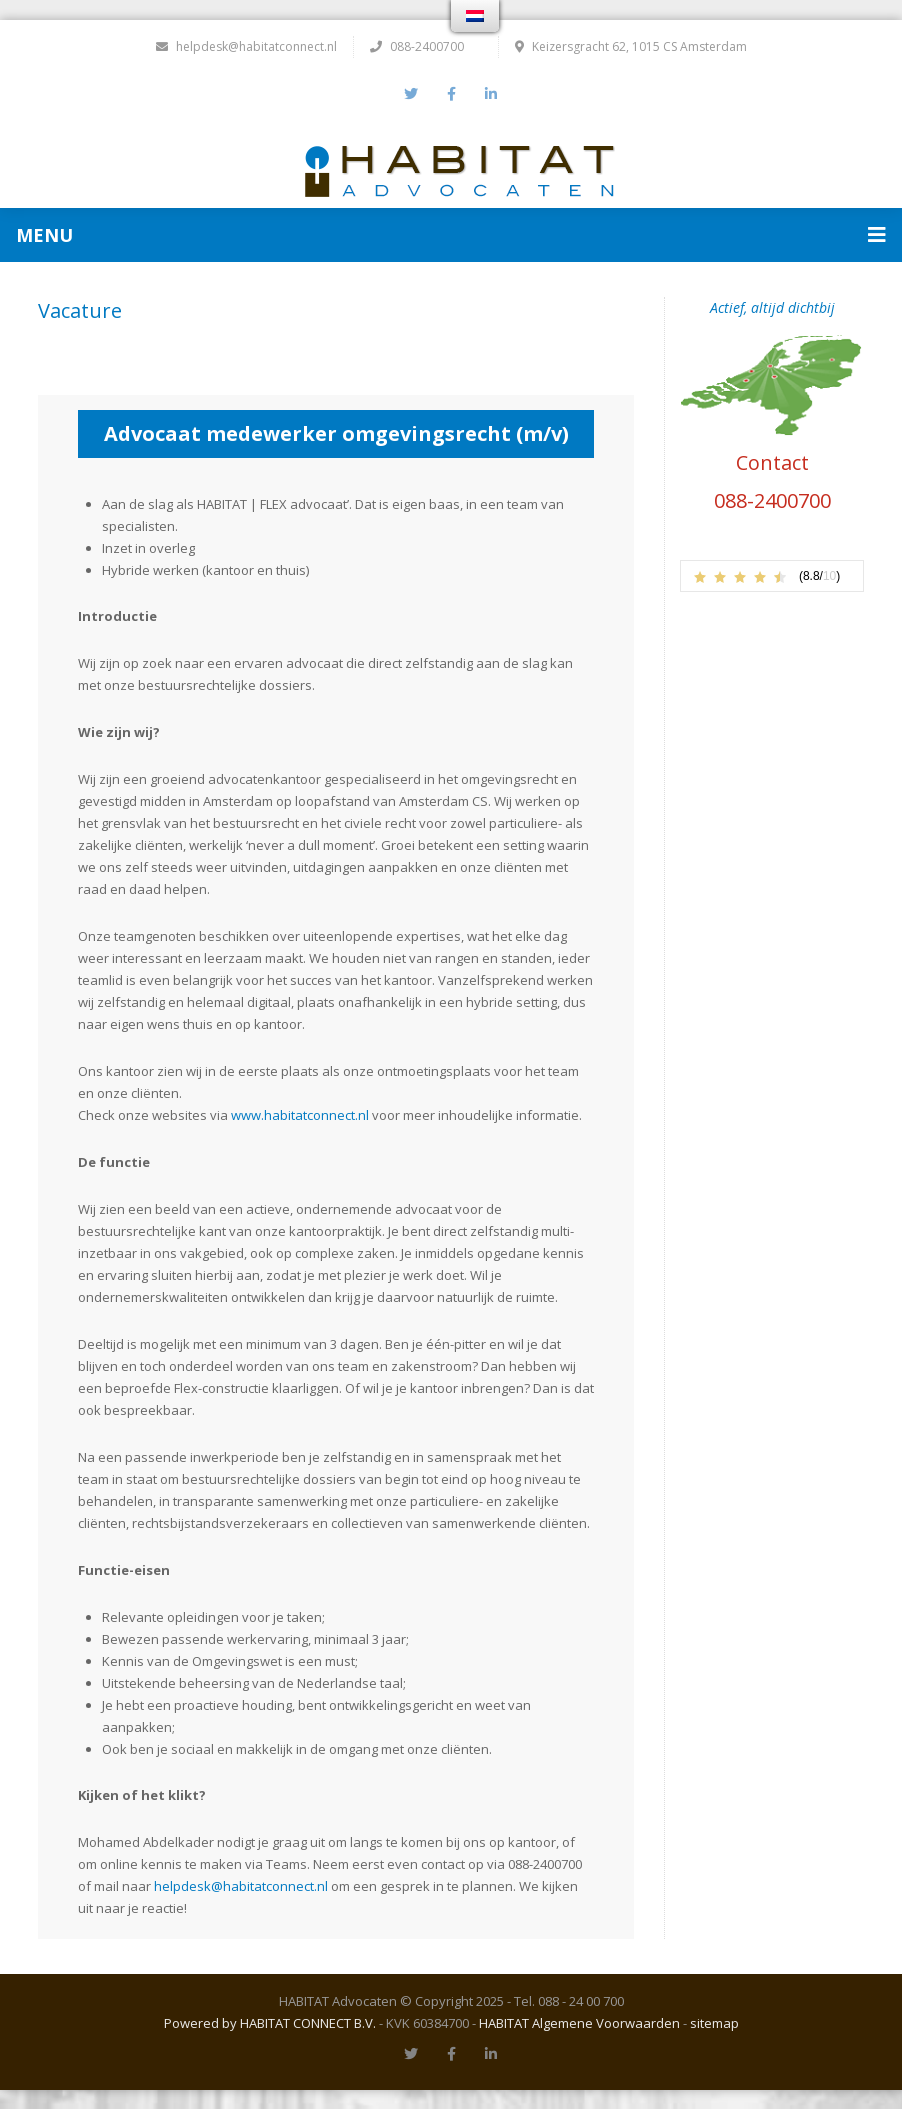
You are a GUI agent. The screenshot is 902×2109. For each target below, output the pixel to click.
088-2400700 (772, 499)
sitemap (714, 2022)
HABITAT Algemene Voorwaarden (579, 2022)
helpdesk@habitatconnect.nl (246, 46)
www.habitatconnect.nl (300, 1114)
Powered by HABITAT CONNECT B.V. (270, 2022)
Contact (772, 461)
